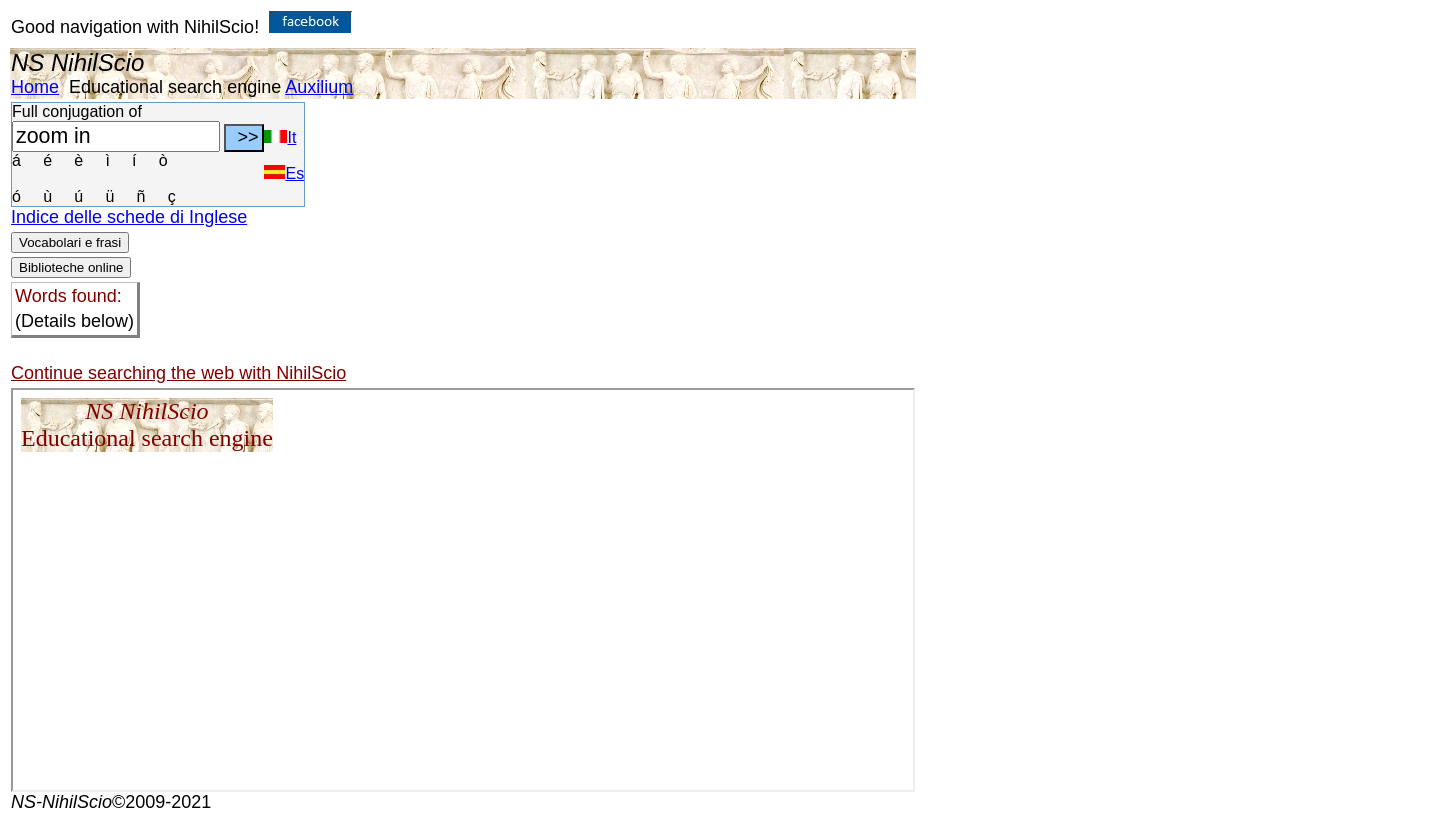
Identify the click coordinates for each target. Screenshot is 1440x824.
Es (284, 173)
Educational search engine (175, 87)
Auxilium (319, 87)
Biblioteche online (71, 267)
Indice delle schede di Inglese (129, 217)
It (280, 137)
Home (35, 87)
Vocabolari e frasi (70, 242)
